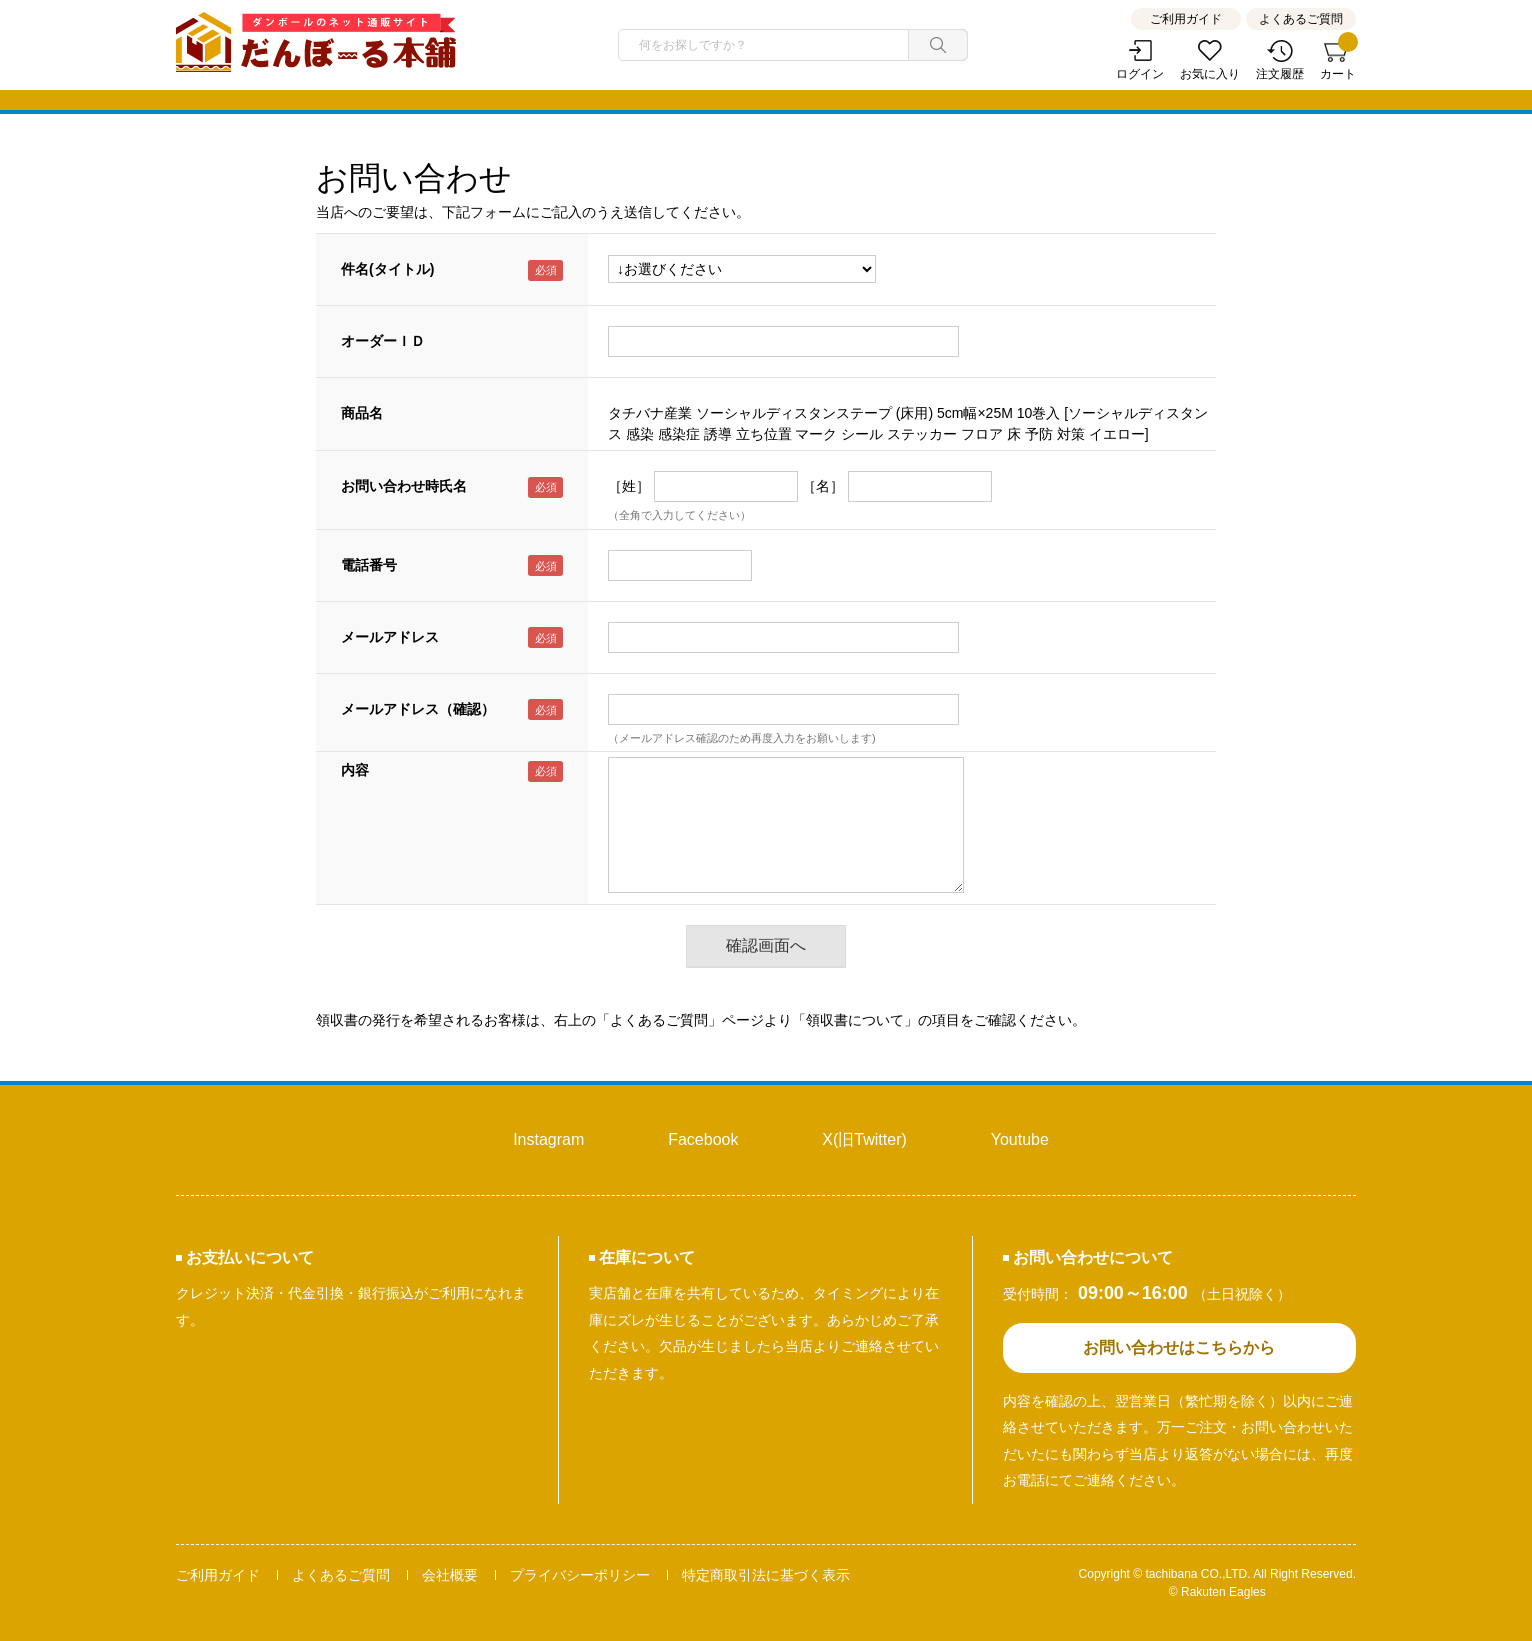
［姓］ (629, 486)
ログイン (1140, 74)
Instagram (548, 1139)
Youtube (1020, 1139)
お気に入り (1210, 74)
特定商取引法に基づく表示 (766, 1575)
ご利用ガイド (1186, 19)
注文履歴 (1280, 74)
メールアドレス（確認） (418, 709)
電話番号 (369, 565)
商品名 (362, 413)
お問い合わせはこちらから (1179, 1347)
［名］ (823, 486)
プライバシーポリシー (580, 1575)
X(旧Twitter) (864, 1139)
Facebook (703, 1139)
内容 (355, 770)
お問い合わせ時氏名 (404, 486)
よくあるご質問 (1301, 19)
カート (1338, 60)
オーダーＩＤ (383, 341)
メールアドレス (390, 637)
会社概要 (450, 1575)
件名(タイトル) (387, 269)
